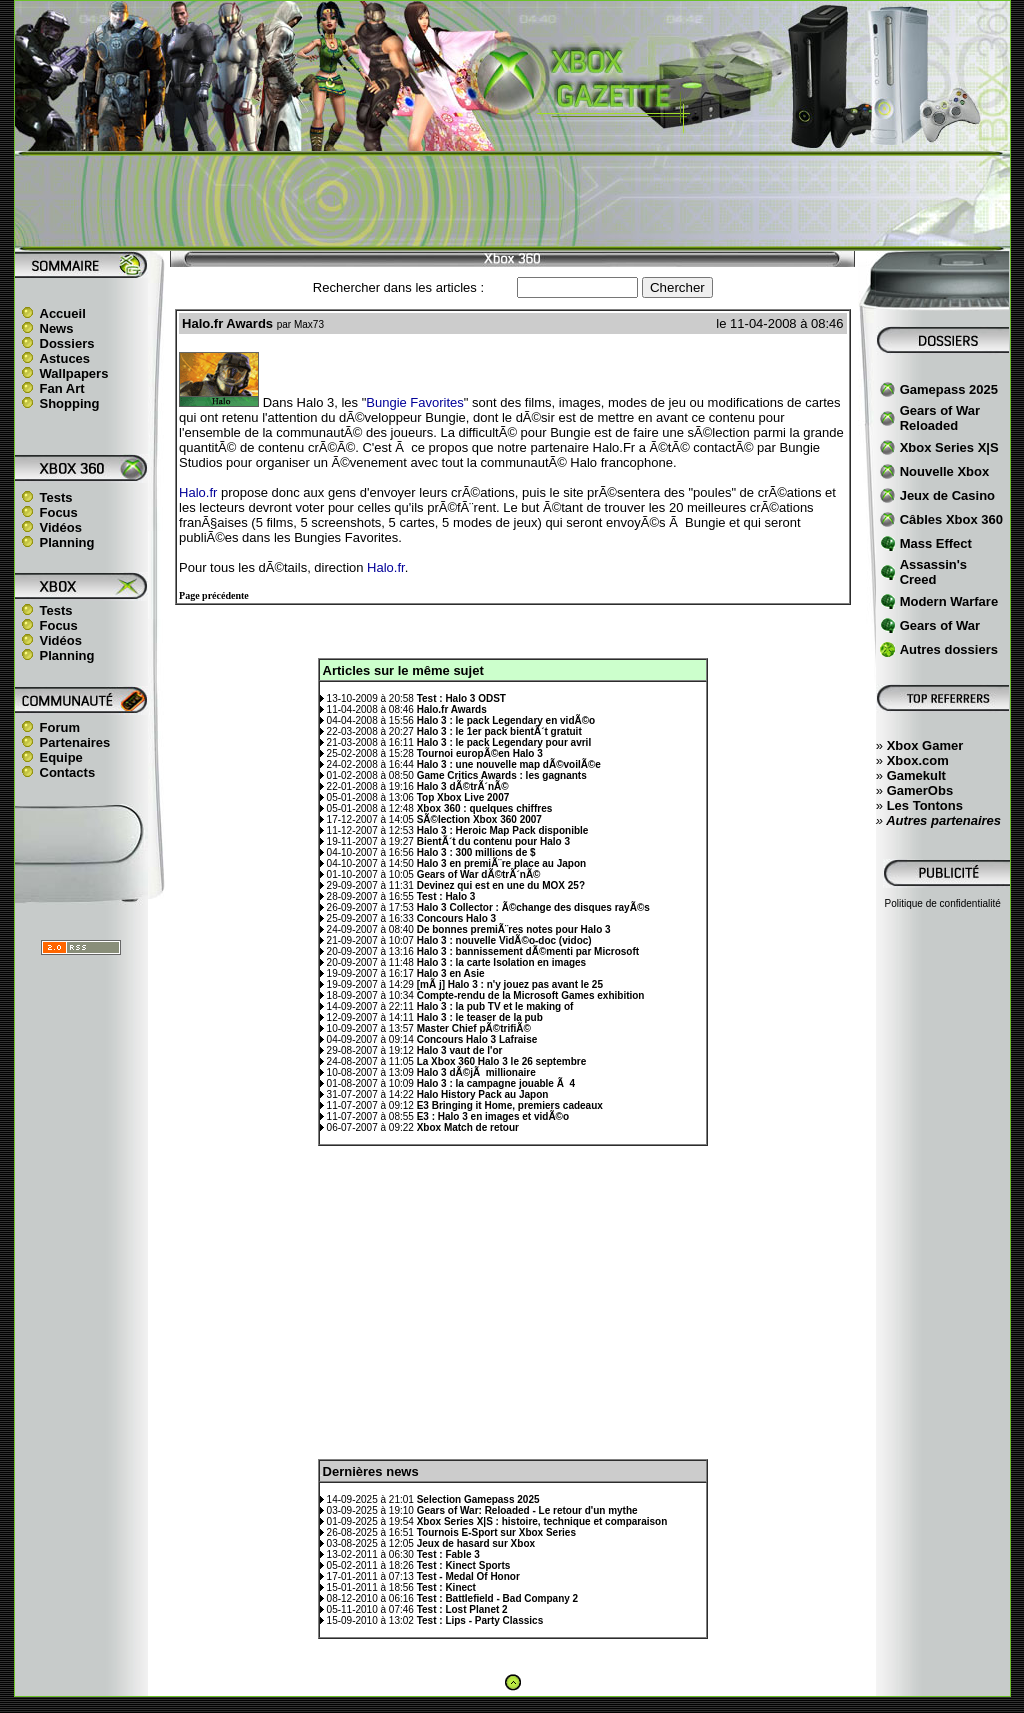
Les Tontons (925, 805)
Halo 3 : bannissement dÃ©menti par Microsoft (528, 951)
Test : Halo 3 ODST (461, 698)
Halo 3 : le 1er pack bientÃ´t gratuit (499, 731)
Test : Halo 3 (446, 896)
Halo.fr (198, 492)
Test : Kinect (446, 1587)
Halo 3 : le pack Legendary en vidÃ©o (506, 720)
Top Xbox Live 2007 (463, 797)
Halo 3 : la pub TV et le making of (495, 1006)
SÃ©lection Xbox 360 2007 (479, 819)
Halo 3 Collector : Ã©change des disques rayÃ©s (533, 907)
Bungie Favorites (415, 402)
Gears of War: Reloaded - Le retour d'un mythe (527, 1510)
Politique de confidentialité (943, 903)
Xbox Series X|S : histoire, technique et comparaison (542, 1521)
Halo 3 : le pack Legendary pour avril (504, 742)
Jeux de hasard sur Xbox (476, 1543)
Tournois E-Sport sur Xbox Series (496, 1532)
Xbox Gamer (925, 745)
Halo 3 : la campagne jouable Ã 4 (496, 1083)
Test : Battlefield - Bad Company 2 (498, 1598)
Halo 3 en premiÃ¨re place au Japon (502, 863)
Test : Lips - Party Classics (480, 1620)
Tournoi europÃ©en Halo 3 (480, 753)
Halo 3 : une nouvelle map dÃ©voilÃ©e (509, 764)
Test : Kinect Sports (464, 1565)
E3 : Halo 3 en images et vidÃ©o (493, 1116)
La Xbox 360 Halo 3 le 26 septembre (502, 1061)
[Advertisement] (512, 201)
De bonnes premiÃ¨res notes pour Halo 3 (514, 929)
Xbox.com (918, 760)
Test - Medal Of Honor (468, 1576)
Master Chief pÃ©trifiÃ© (474, 1028)
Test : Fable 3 (448, 1554)
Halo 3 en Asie (451, 973)
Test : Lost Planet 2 (462, 1609)
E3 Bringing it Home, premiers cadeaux (510, 1105)
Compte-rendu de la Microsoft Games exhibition (531, 995)
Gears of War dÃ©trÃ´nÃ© (479, 874)
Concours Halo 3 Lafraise (477, 1039)
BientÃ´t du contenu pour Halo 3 (493, 841)
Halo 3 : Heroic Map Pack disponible (503, 830)
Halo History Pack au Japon (483, 1094)
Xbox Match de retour (468, 1127)
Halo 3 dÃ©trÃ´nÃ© (463, 786)
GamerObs (920, 790)
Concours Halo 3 (456, 918)
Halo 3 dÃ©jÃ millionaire (476, 1072)
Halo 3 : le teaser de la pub (480, 1017)
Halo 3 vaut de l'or (460, 1050)
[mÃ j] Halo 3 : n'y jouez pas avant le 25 (510, 984)
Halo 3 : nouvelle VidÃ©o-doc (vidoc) (504, 940)
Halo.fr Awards (452, 709)
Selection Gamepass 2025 (478, 1499)
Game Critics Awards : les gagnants (502, 775)
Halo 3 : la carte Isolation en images (502, 962)
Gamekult (916, 775)
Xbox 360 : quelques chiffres (485, 808)
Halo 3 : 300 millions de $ (476, 852)
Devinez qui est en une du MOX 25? (501, 885)
